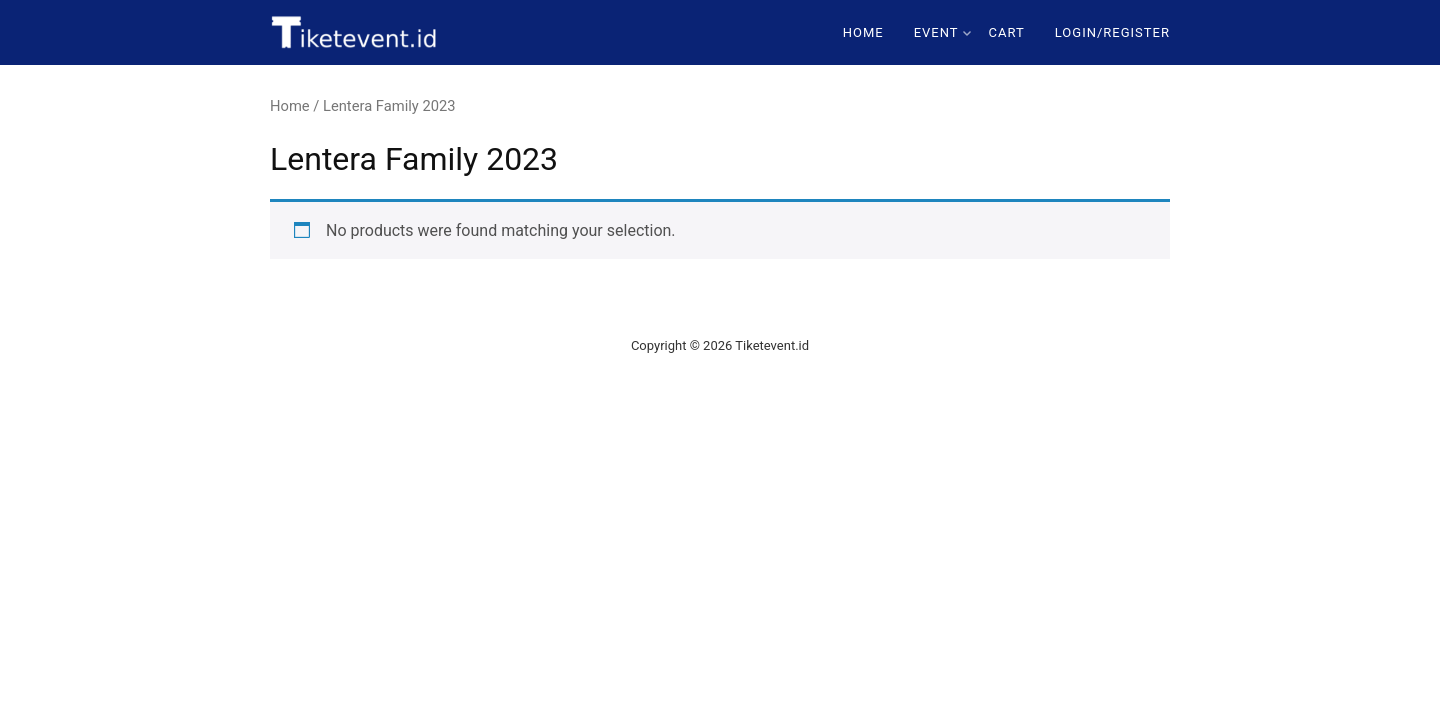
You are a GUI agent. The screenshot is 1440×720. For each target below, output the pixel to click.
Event (942, 32)
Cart (1007, 32)
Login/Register (1112, 32)
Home (863, 32)
